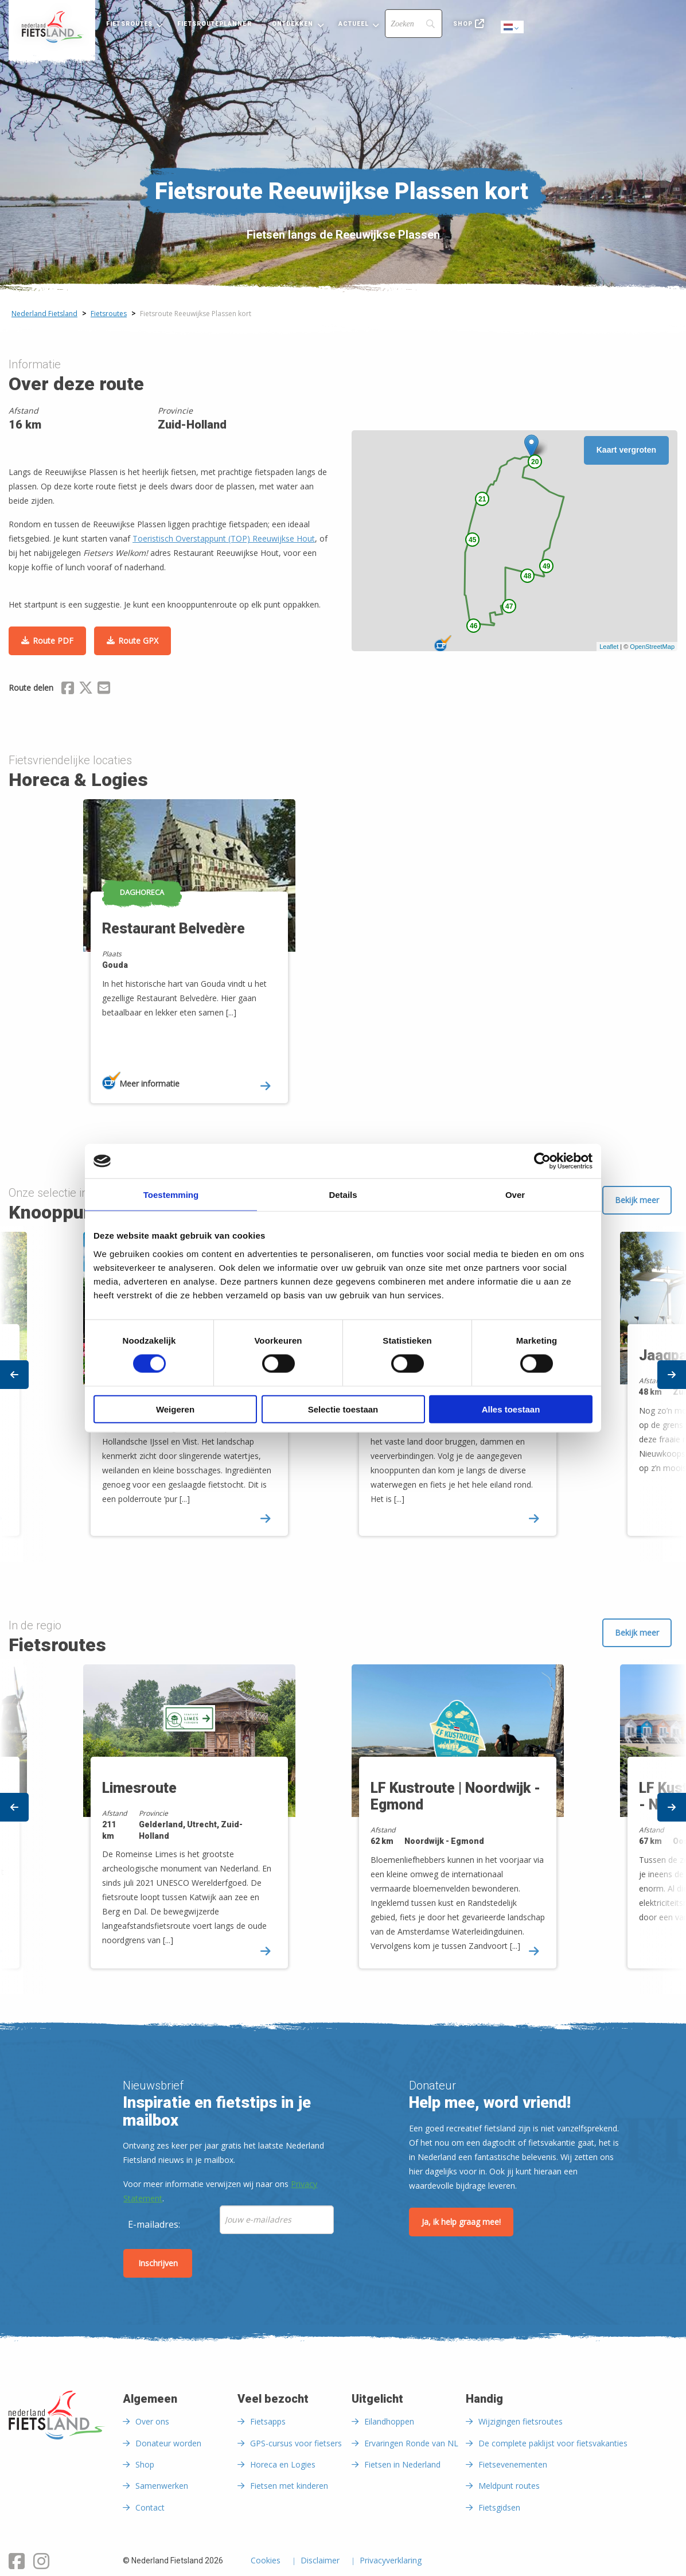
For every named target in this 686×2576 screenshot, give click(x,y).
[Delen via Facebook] (67, 689)
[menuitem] (52, 27)
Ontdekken (293, 24)
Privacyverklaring (391, 2561)
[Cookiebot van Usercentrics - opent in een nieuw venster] (542, 1161)
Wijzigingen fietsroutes (520, 2421)
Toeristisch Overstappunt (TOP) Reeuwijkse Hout (223, 538)
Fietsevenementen (512, 2464)
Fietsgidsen (499, 2507)
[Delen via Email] (104, 689)
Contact (150, 2507)
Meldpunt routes (509, 2485)
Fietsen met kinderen (289, 2485)
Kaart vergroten (626, 449)
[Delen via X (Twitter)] (86, 689)
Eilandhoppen (389, 2421)
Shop (463, 24)
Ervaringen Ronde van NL (411, 2443)
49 (546, 566)
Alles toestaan (511, 1409)
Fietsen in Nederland (402, 2464)
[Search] (413, 23)
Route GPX (138, 640)
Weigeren (175, 1409)
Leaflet (608, 646)
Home (52, 27)
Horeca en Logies (282, 2464)
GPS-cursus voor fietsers (296, 2443)
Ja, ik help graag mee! (461, 2221)
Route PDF (53, 640)
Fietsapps (268, 2421)
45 (472, 540)
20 (535, 462)
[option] (209, 961)
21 (482, 499)
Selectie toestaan (343, 1409)
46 (473, 626)
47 (509, 606)
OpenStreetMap (652, 646)
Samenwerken (161, 2485)
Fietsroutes (129, 24)
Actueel (353, 24)
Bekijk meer (637, 1199)
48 (527, 576)
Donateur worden (168, 2443)
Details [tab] (343, 1195)
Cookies (265, 2561)
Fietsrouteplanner (214, 24)
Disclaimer (320, 2561)
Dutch (513, 27)
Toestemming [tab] (170, 1195)
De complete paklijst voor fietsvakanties (552, 2443)
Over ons (152, 2421)
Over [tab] (515, 1195)
